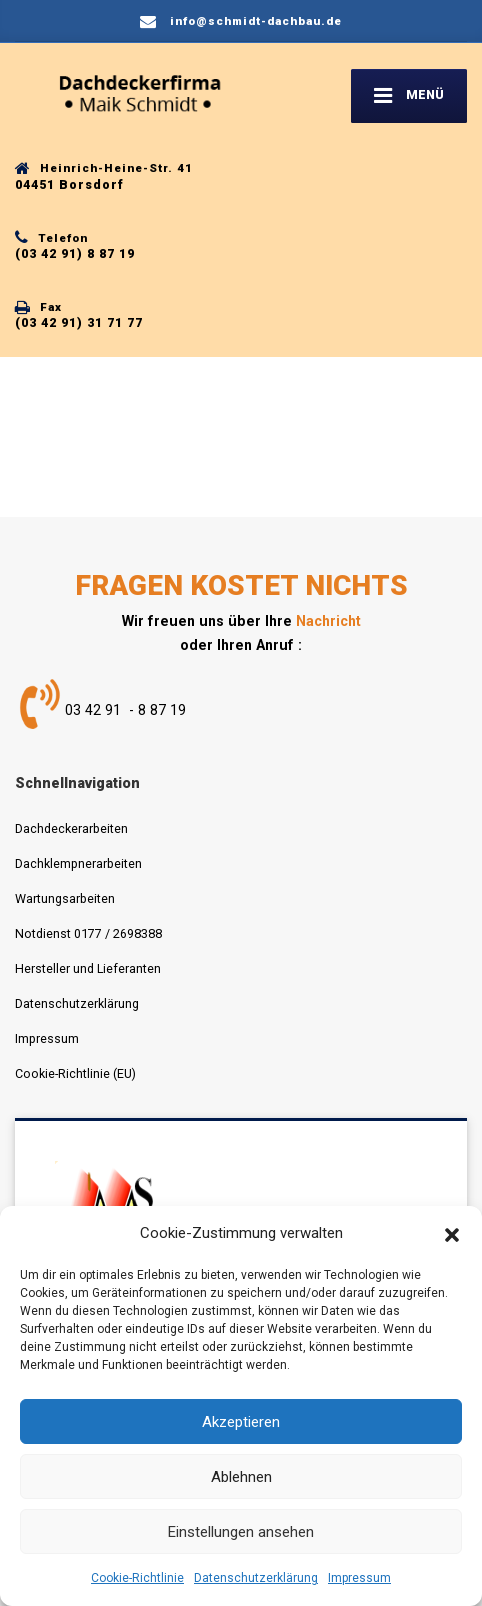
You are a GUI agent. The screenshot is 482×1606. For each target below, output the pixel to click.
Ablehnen (241, 1477)
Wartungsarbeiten (65, 898)
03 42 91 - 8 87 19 (125, 710)
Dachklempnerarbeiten (78, 863)
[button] (452, 1234)
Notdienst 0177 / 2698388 (88, 933)
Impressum (359, 1578)
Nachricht (328, 621)
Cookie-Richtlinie (137, 1578)
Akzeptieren (241, 1422)
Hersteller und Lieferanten (88, 968)
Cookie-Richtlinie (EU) (75, 1073)
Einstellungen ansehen (241, 1532)
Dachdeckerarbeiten (71, 828)
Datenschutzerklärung (256, 1578)
